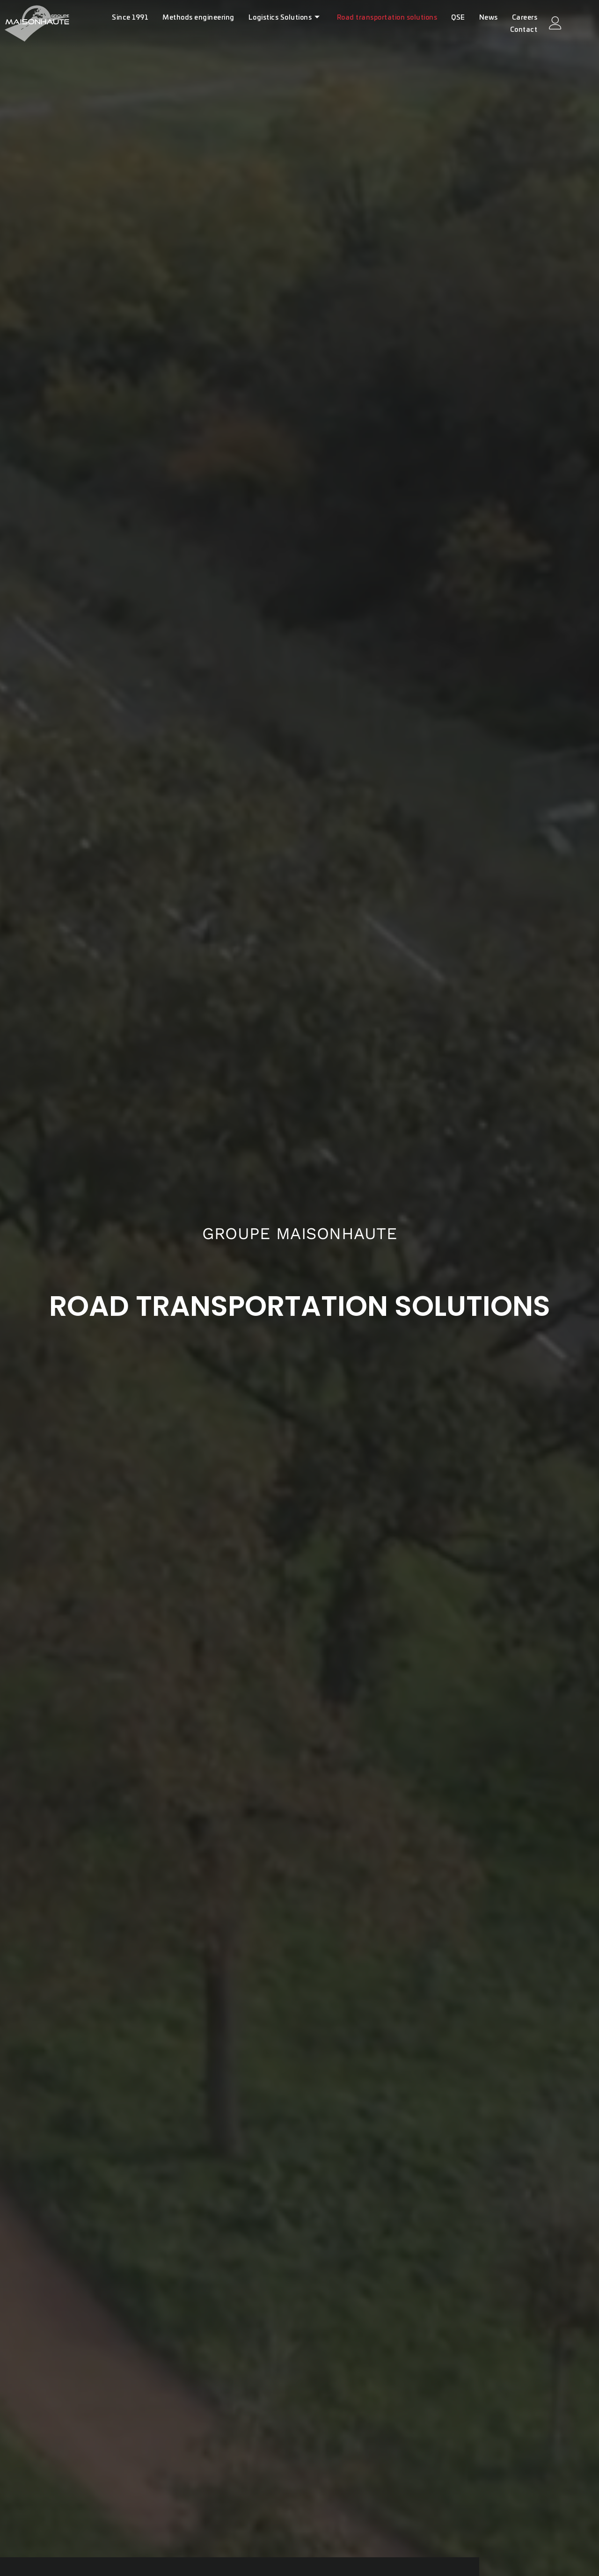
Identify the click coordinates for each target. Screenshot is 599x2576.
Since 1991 (130, 18)
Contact (524, 30)
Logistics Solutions (284, 17)
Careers (525, 18)
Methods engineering (198, 18)
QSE (458, 18)
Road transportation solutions (387, 18)
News (488, 18)
